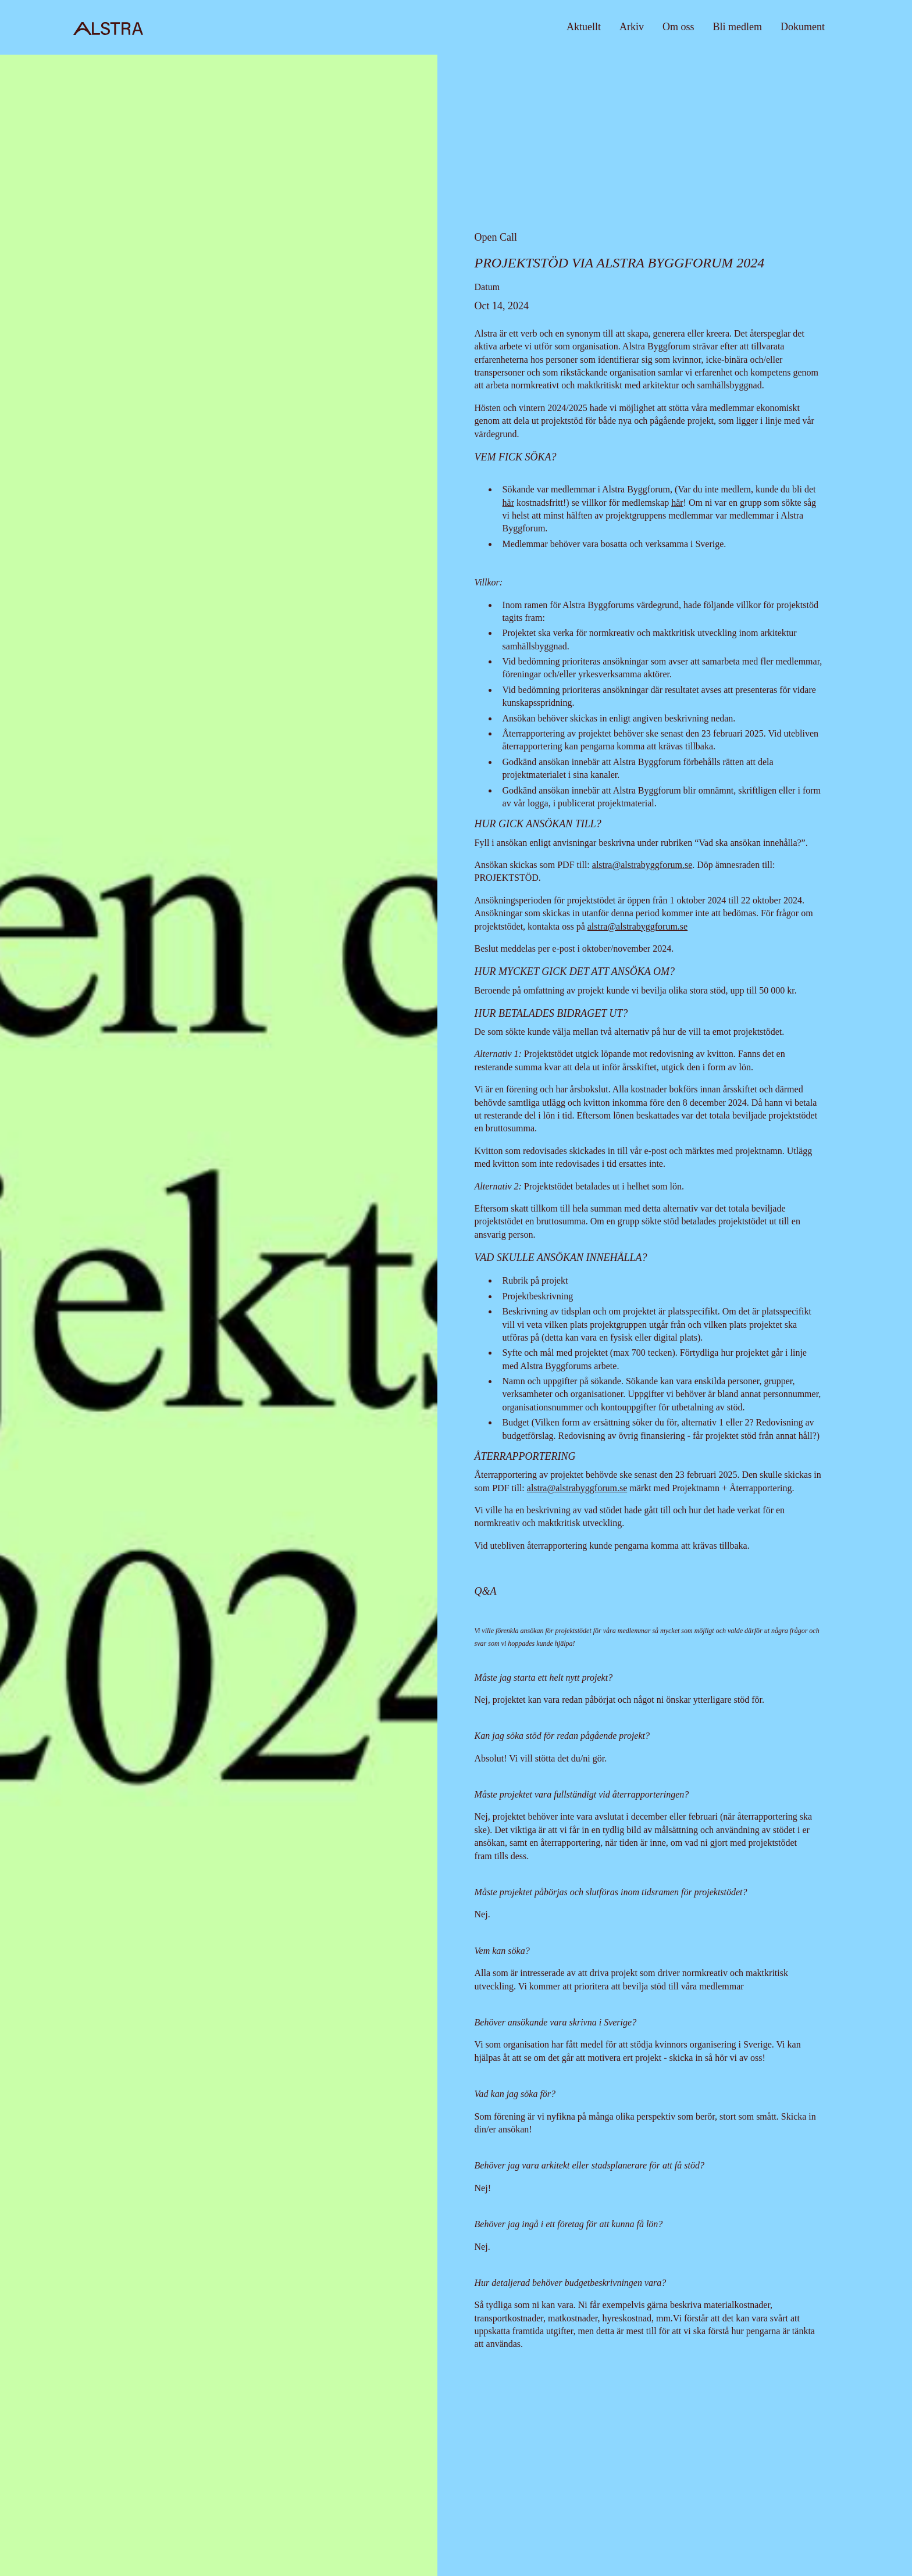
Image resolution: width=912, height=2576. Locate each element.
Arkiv (631, 27)
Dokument (803, 27)
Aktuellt (584, 27)
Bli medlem (738, 27)
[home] (108, 27)
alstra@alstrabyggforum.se (642, 865)
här (508, 503)
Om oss (678, 27)
